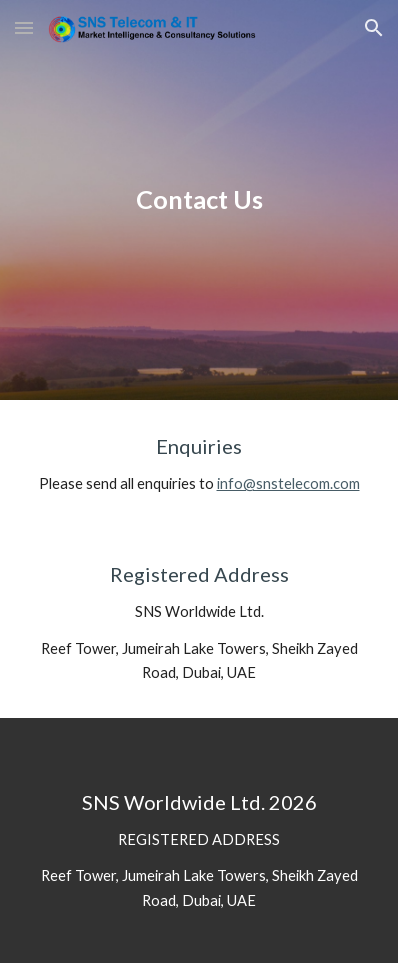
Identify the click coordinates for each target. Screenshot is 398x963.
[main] (199, 200)
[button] (24, 27)
